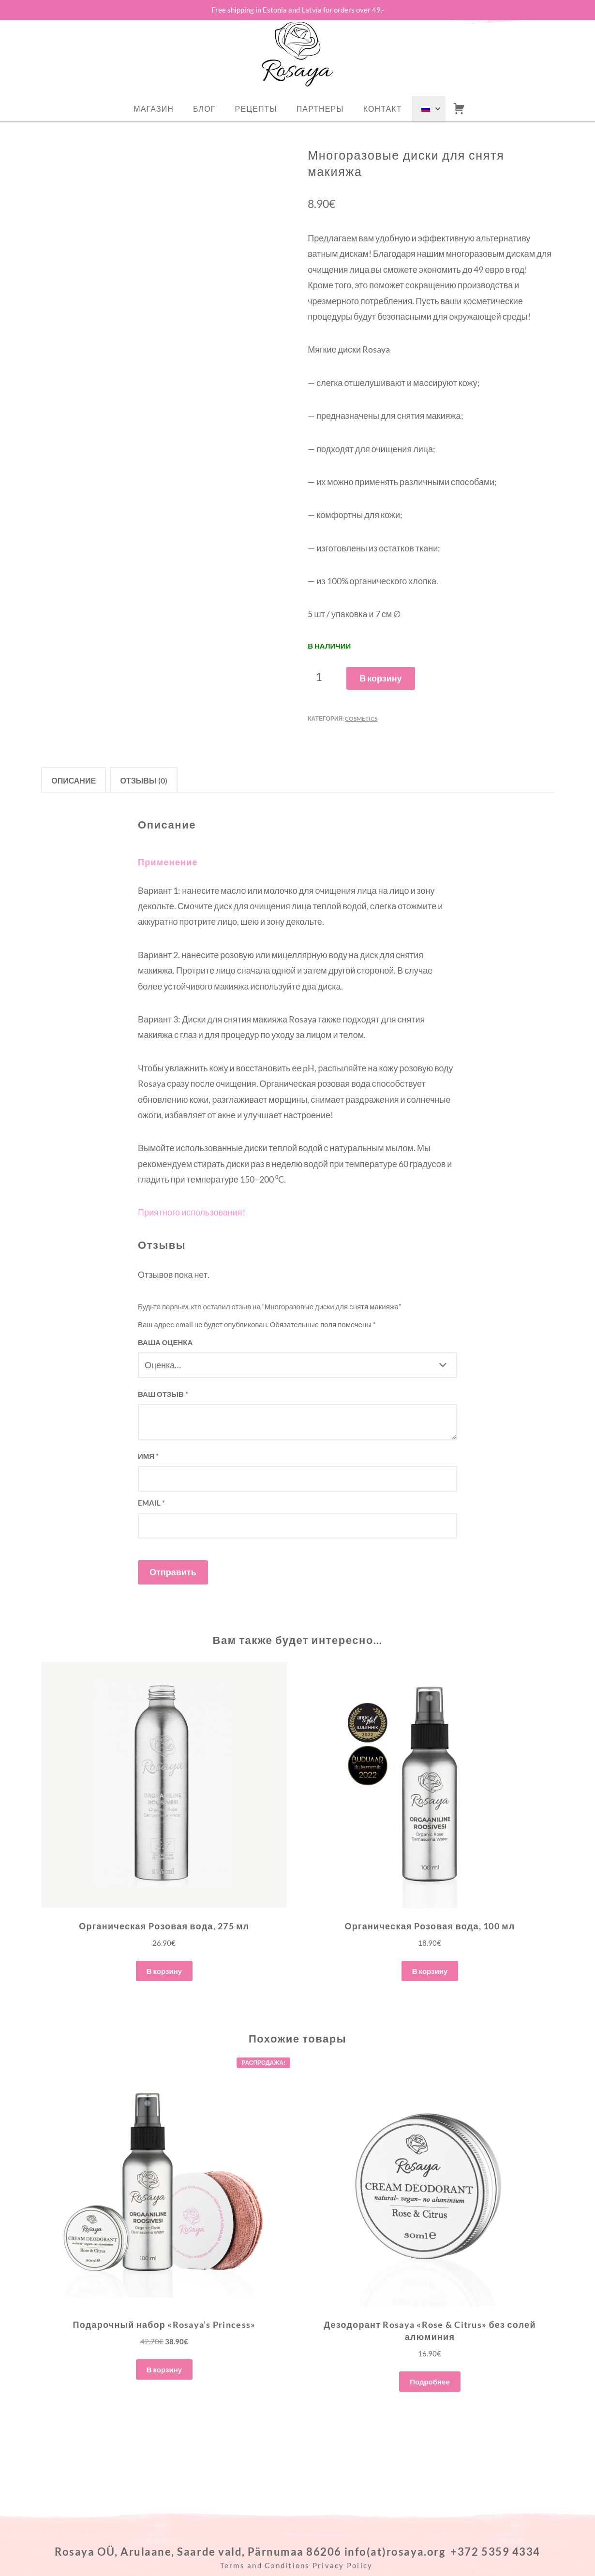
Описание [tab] (73, 780)
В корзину (380, 678)
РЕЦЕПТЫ (256, 108)
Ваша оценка (165, 1342)
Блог (204, 108)
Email (151, 1502)
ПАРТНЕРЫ (320, 108)
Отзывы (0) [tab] (143, 780)
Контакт (382, 108)
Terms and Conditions (265, 2565)
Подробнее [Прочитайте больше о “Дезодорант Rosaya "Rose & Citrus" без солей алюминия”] (430, 2381)
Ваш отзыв (163, 1394)
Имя (148, 1455)
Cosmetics (361, 718)
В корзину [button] (164, 1971)
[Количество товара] (322, 676)
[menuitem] (429, 108)
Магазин (154, 108)
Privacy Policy (343, 2565)
